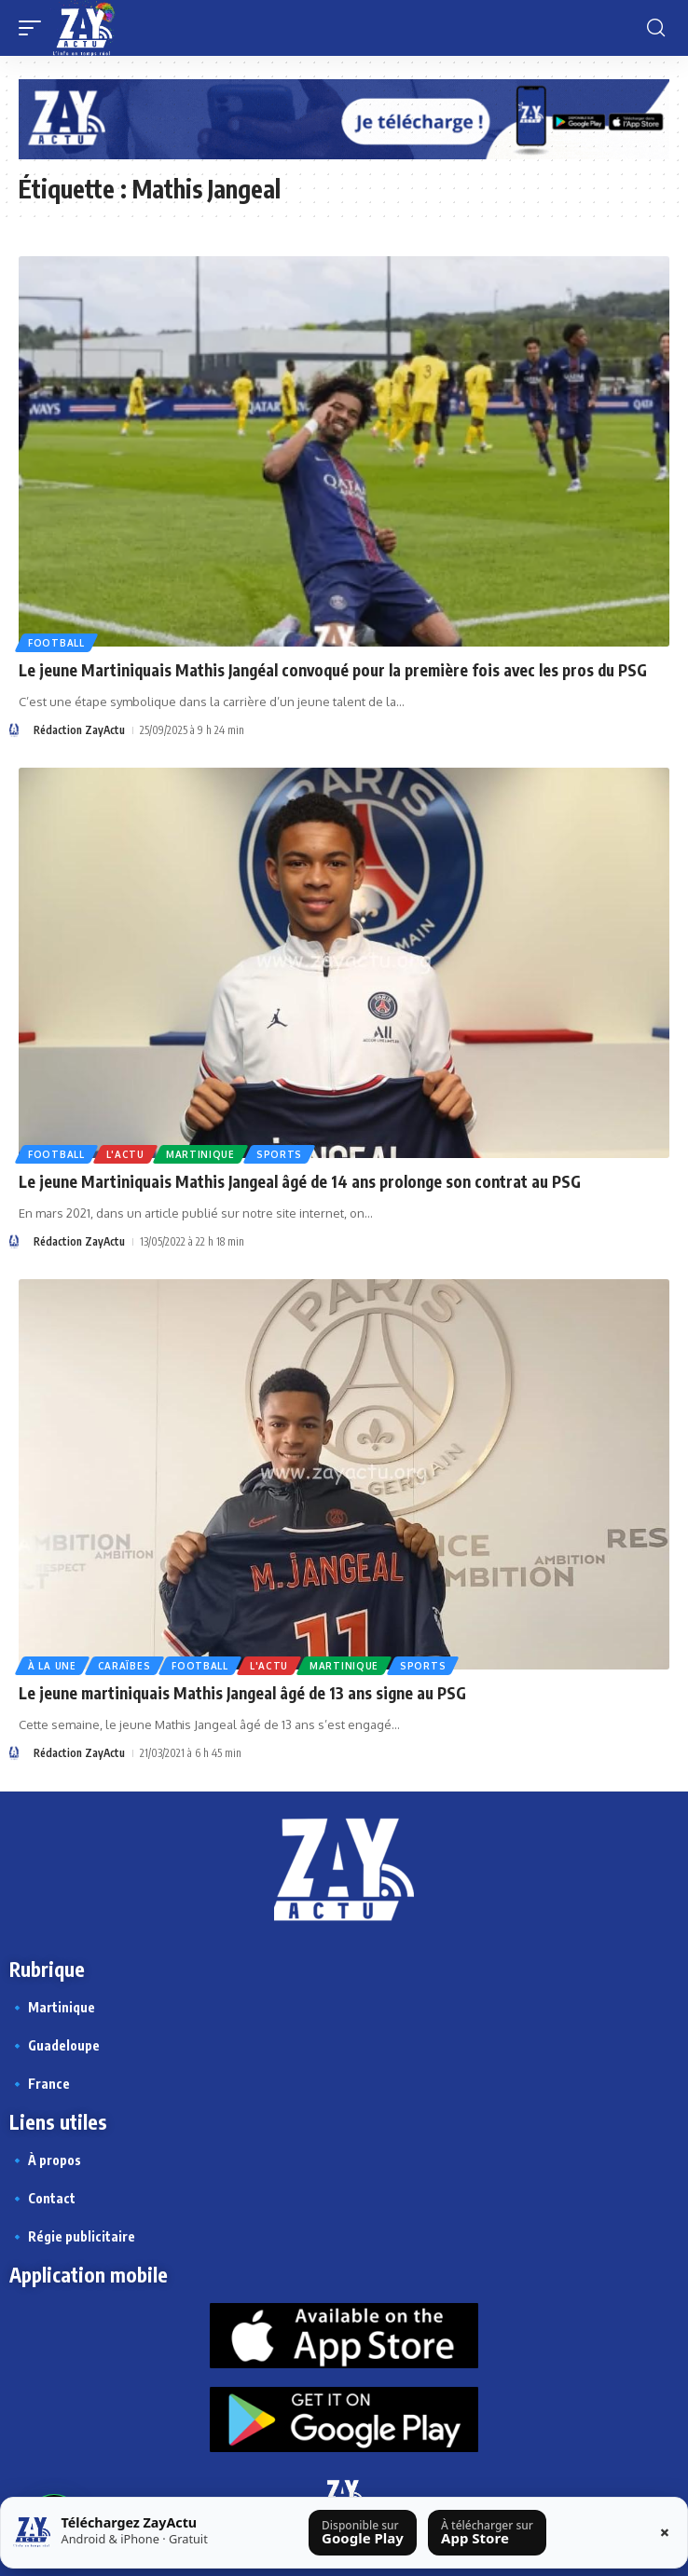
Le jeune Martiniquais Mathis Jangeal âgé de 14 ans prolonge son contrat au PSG (300, 1181)
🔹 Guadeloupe (54, 2045)
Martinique (200, 1154)
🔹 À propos (45, 2160)
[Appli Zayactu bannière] (344, 118)
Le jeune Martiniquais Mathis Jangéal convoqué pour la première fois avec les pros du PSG (333, 670)
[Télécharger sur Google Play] (363, 2533)
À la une (52, 1665)
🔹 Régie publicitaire (72, 2236)
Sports (279, 1154)
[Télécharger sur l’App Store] (487, 2533)
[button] (34, 28)
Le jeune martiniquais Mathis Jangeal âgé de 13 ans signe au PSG (242, 1693)
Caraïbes (124, 1665)
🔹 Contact (42, 2198)
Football (56, 642)
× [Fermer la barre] (664, 2532)
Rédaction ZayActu (79, 730)
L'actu (125, 1154)
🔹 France (39, 2084)
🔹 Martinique (52, 2007)
